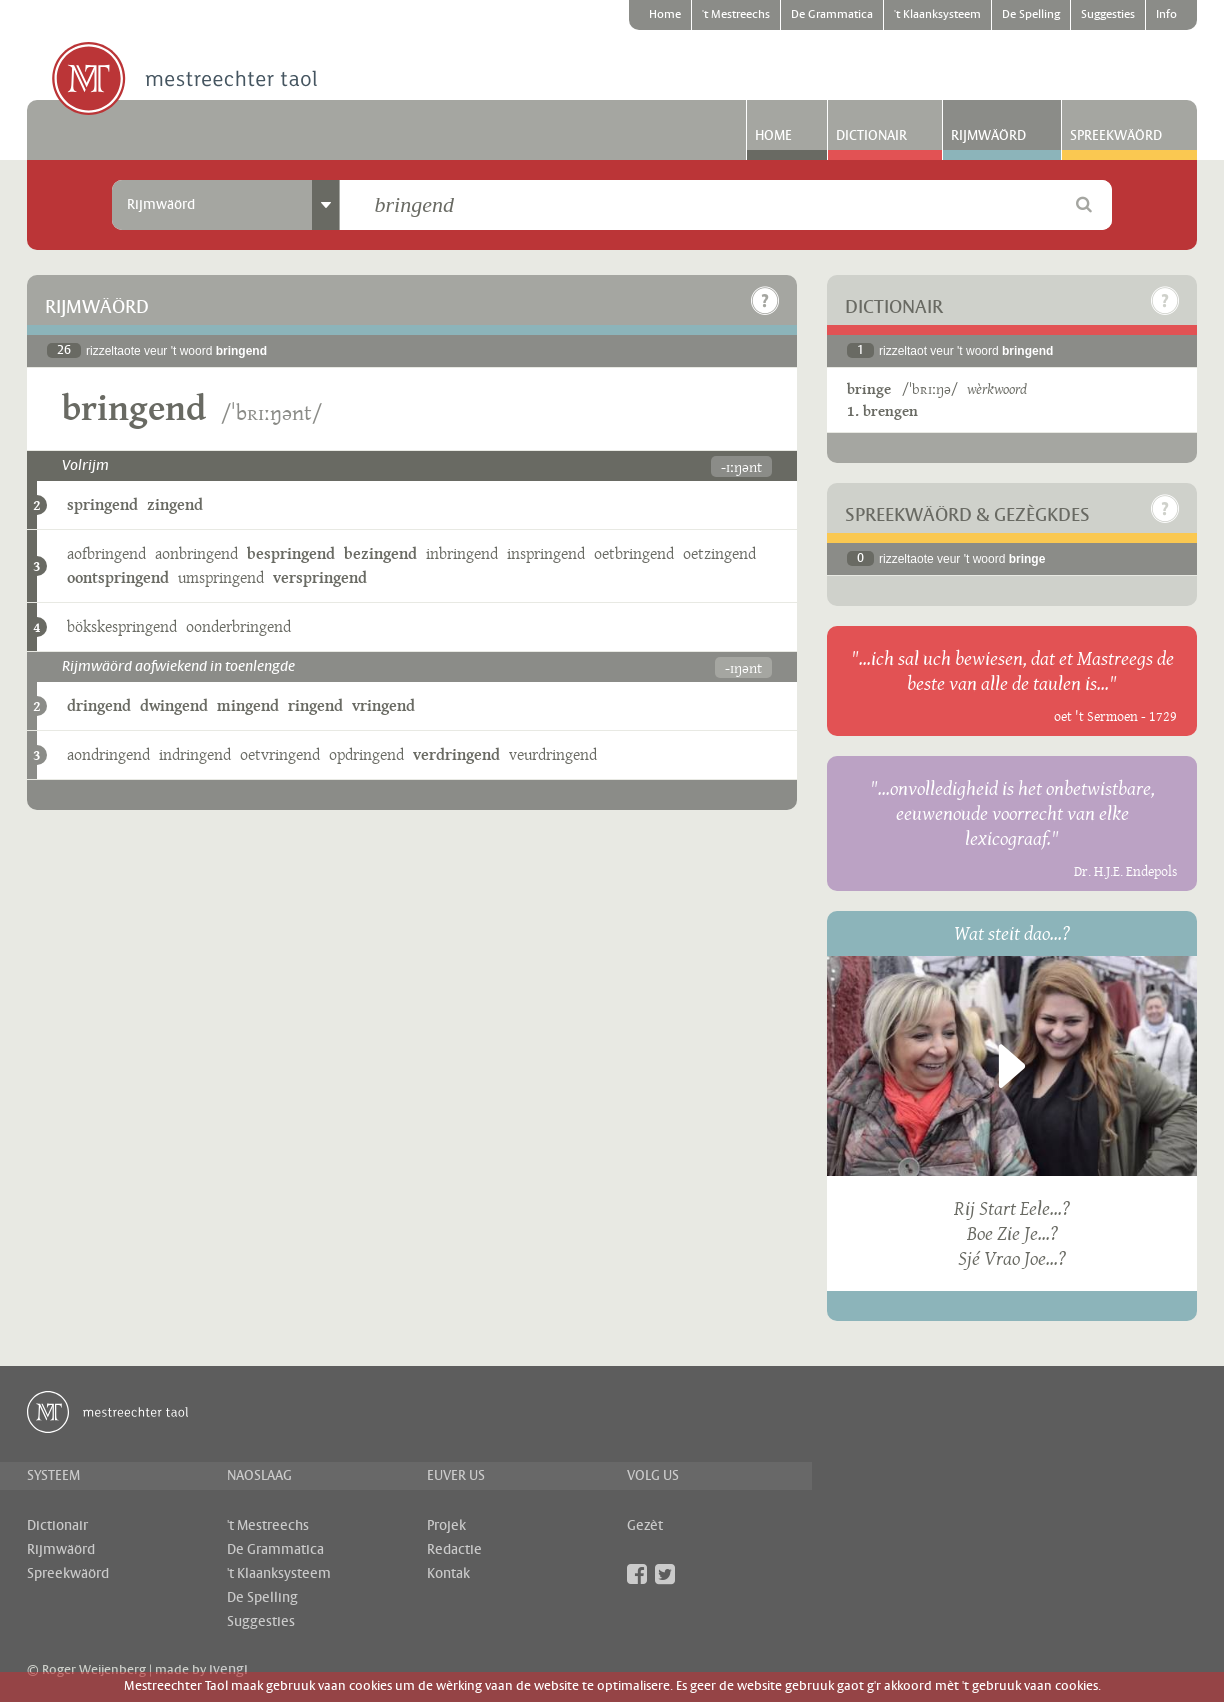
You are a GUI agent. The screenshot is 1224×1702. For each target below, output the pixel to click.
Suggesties (1108, 15)
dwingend (174, 705)
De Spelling (1031, 15)
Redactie (454, 1550)
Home (665, 15)
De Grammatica (832, 15)
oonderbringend (238, 626)
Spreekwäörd (1116, 136)
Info (1166, 15)
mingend (248, 705)
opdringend (366, 754)
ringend (315, 705)
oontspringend (118, 577)
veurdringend (553, 754)
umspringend (221, 577)
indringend (195, 754)
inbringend (462, 553)
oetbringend (634, 553)
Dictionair (871, 136)
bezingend (380, 553)
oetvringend (280, 754)
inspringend (546, 553)
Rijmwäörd (988, 136)
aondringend (108, 754)
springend (102, 504)
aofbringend (106, 553)
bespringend (291, 553)
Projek (446, 1526)
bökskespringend (122, 626)
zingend (175, 504)
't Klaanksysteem (937, 15)
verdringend (456, 754)
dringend (99, 705)
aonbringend (196, 553)
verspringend (320, 577)
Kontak (448, 1574)
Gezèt (645, 1526)
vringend (383, 705)
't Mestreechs (736, 15)
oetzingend (719, 553)
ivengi (228, 1670)
